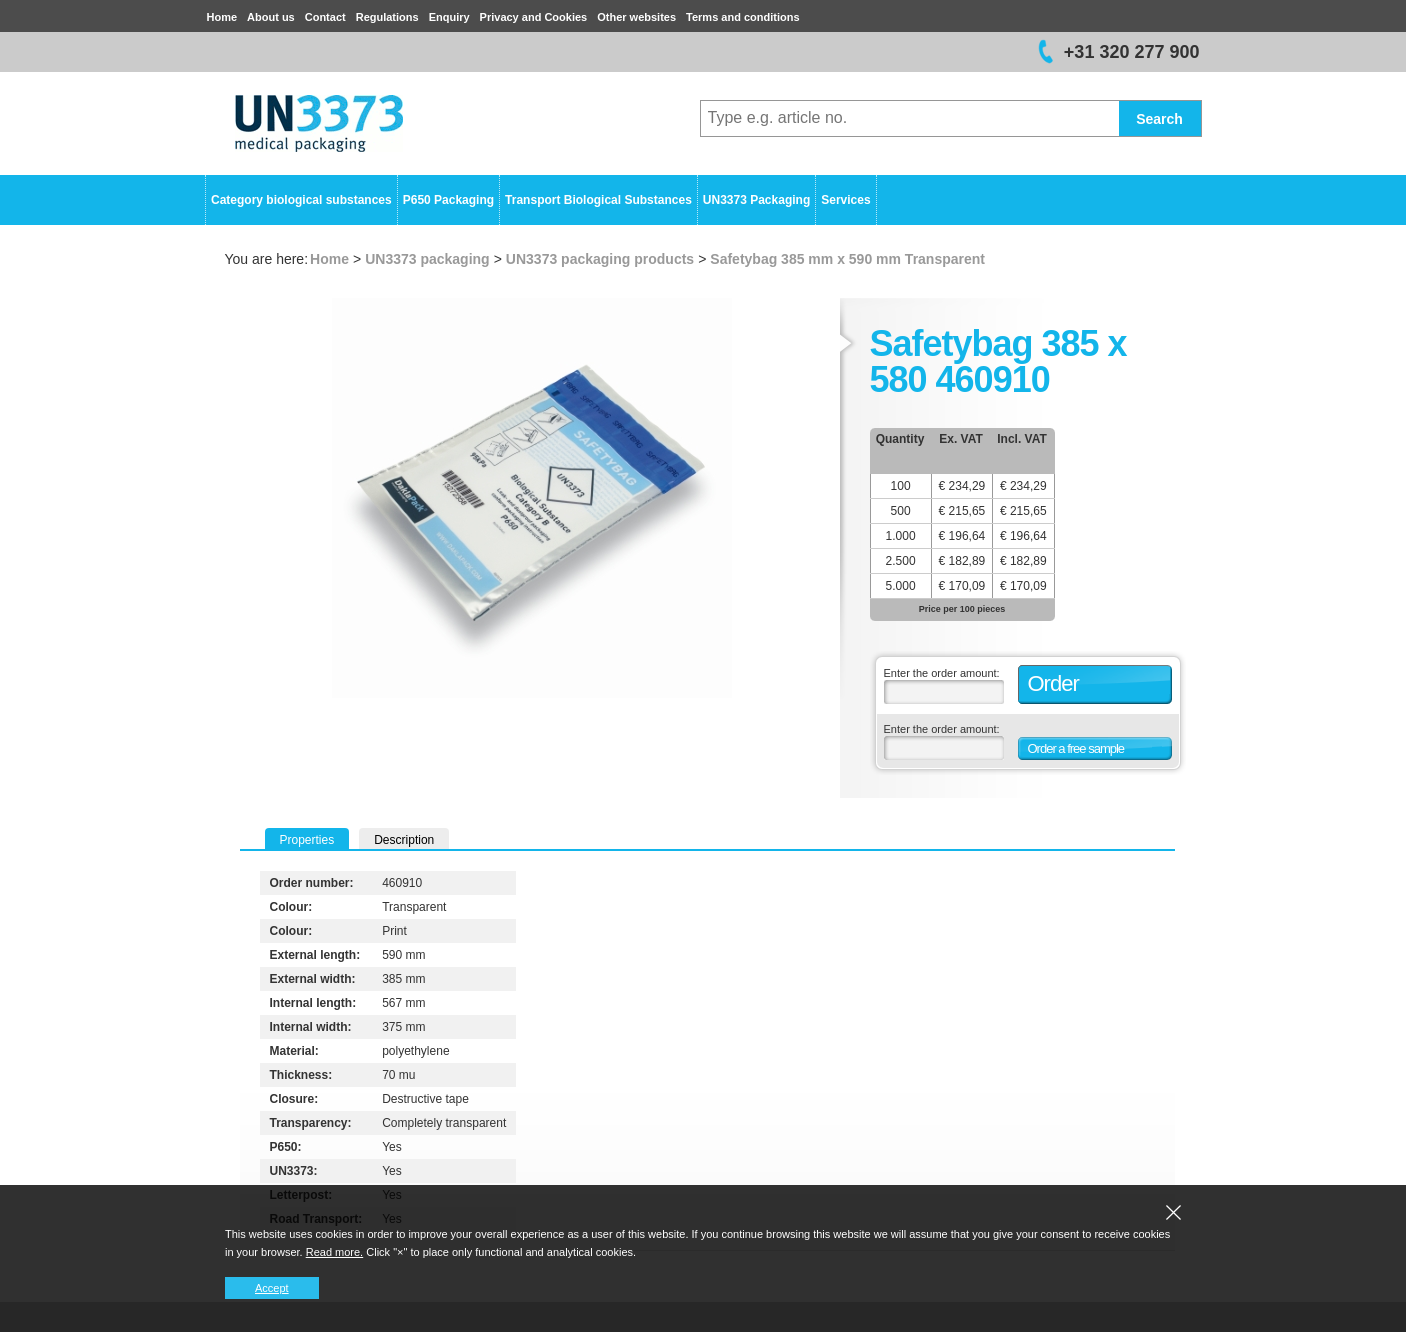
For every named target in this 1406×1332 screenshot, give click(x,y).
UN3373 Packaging (756, 200)
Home (222, 17)
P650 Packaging (448, 200)
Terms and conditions (742, 17)
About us (271, 17)
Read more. (334, 1252)
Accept (272, 1288)
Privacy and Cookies (534, 17)
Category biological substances (301, 200)
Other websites (636, 17)
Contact (325, 17)
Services (845, 200)
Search (1159, 119)
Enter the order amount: (942, 673)
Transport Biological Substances (598, 200)
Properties (307, 840)
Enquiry (449, 17)
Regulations (387, 17)
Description (404, 840)
